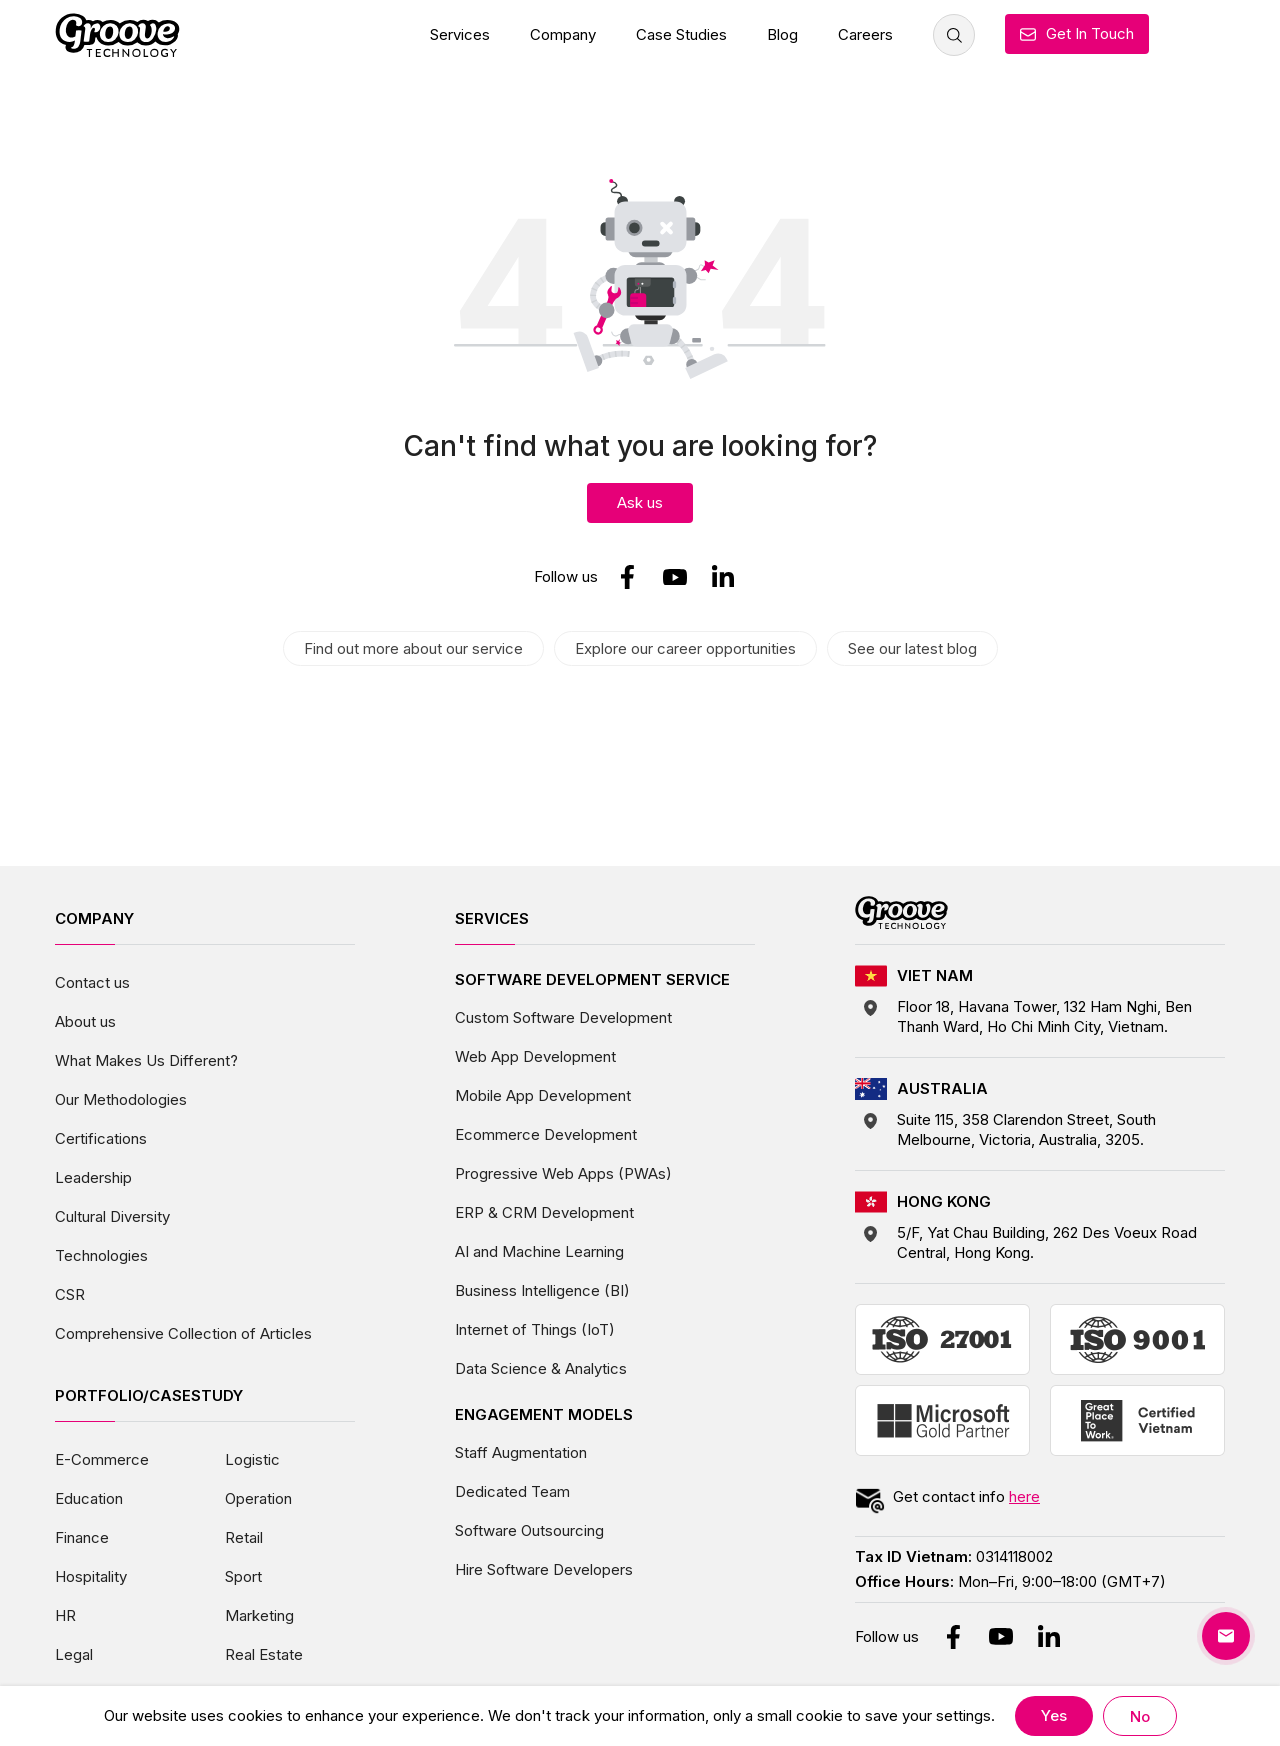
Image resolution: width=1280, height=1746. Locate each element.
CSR (70, 1294)
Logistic (252, 1459)
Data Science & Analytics (541, 1368)
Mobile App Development (543, 1095)
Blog (782, 34)
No (1140, 1716)
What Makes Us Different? (146, 1060)
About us (85, 1021)
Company (563, 34)
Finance (82, 1537)
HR (65, 1615)
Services (460, 34)
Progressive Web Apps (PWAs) (563, 1173)
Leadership (93, 1177)
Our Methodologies (121, 1099)
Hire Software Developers (544, 1569)
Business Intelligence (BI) (542, 1290)
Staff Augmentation (521, 1452)
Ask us (640, 502)
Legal (74, 1654)
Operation (258, 1498)
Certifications (101, 1138)
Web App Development (535, 1056)
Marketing (259, 1615)
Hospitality (91, 1576)
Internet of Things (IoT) (535, 1329)
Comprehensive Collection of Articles (183, 1333)
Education (89, 1498)
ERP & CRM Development (544, 1212)
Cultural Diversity (112, 1216)
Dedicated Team (512, 1491)
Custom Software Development (563, 1017)
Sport (243, 1576)
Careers (865, 34)
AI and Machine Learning (539, 1251)
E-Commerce (102, 1459)
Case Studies (681, 34)
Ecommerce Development (546, 1134)
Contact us (92, 982)
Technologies (101, 1255)
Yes (1054, 1715)
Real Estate (264, 1654)
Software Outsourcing (529, 1530)
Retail (244, 1537)
